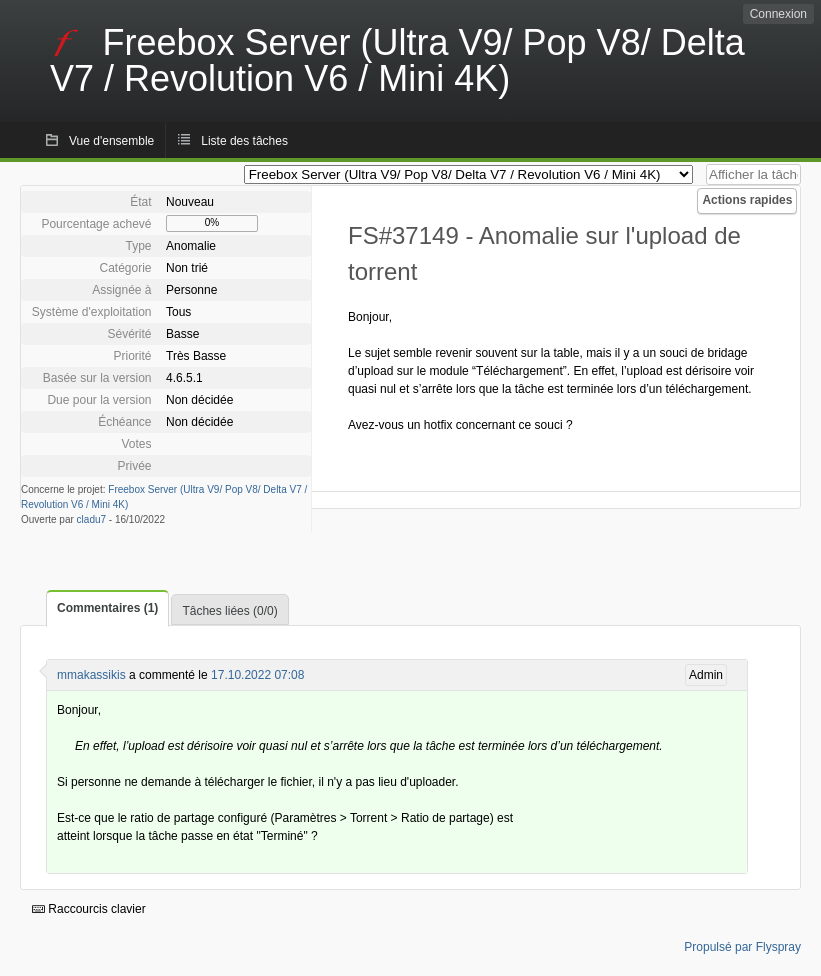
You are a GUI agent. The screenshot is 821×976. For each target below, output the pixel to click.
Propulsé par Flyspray (742, 947)
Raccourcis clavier (89, 909)
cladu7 (91, 519)
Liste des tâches (244, 141)
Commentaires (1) (107, 608)
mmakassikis (91, 675)
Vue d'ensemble (111, 141)
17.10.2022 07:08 (257, 675)
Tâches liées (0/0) (229, 611)
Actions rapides (747, 200)
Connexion (778, 14)
